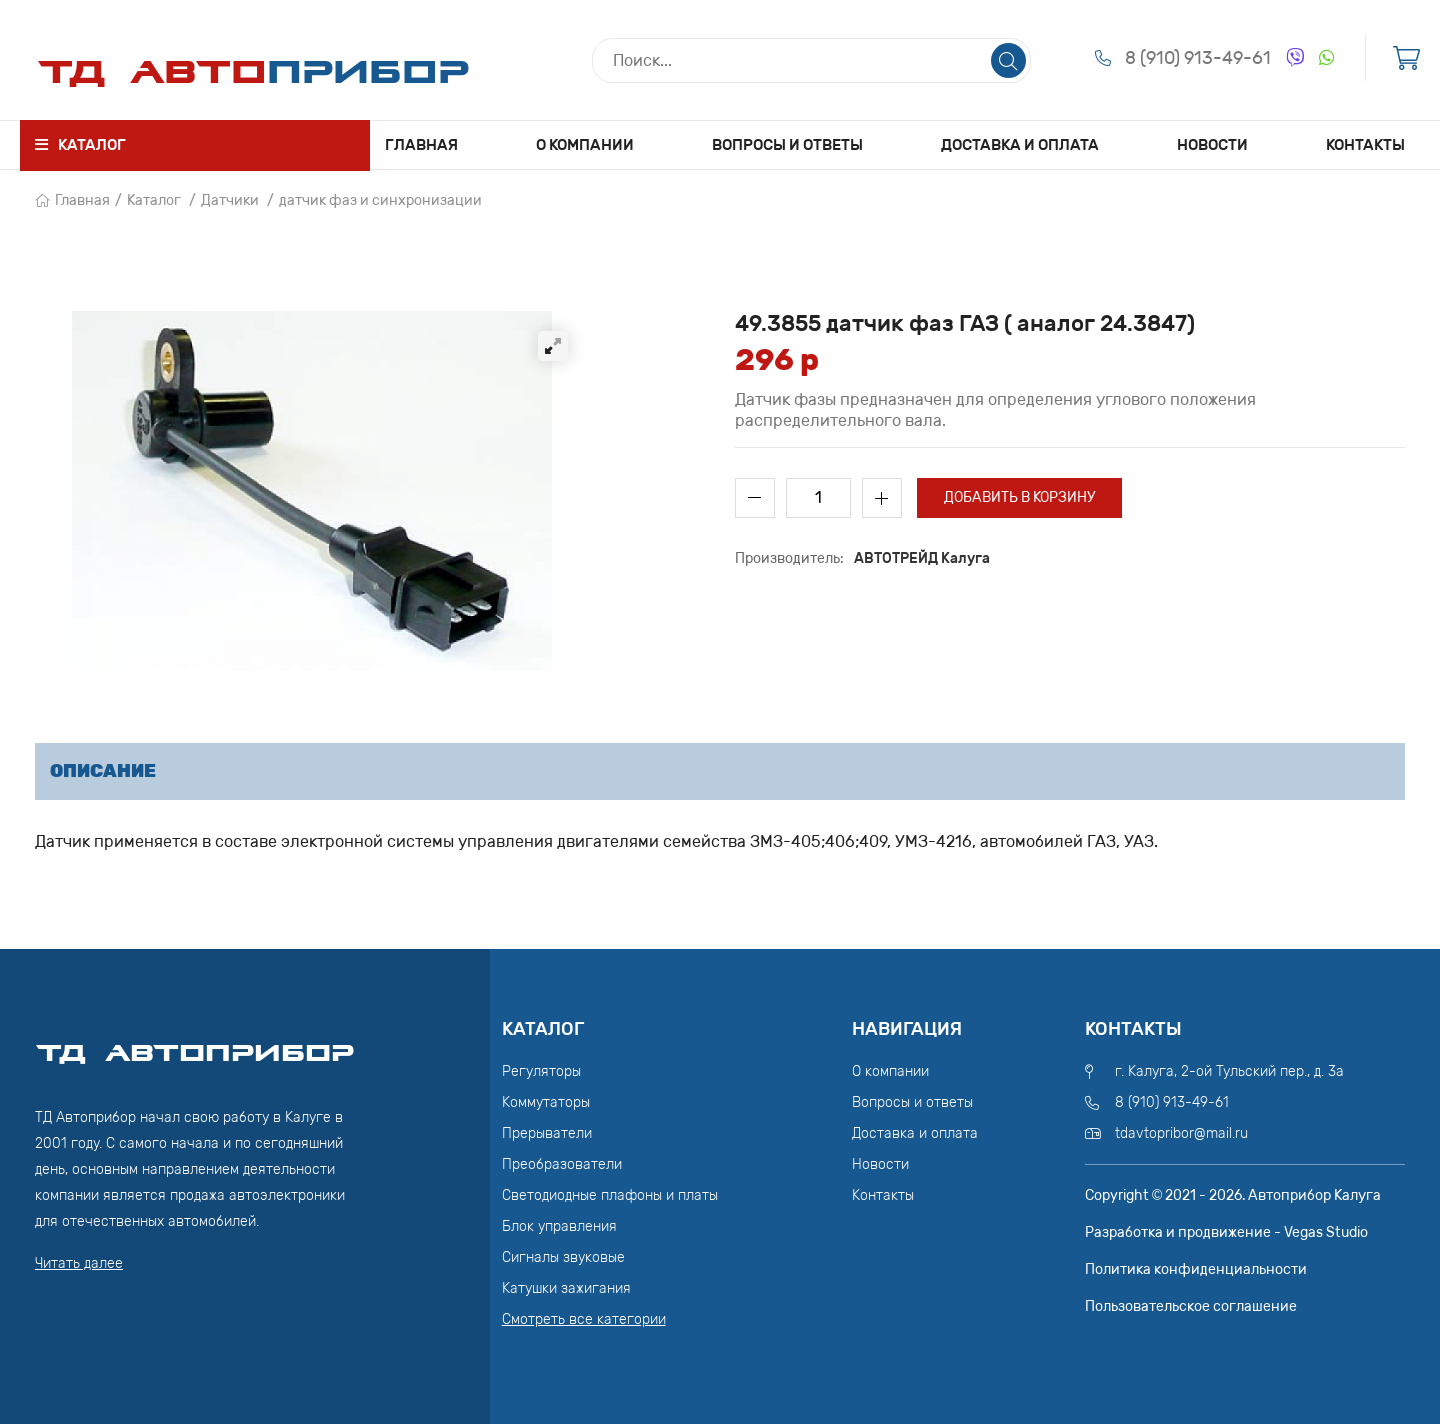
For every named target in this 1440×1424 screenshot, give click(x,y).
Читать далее (79, 1263)
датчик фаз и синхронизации (380, 200)
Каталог (154, 200)
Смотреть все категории (584, 1319)
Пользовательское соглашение (1191, 1306)
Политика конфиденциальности (1196, 1269)
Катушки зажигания (566, 1288)
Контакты (1365, 145)
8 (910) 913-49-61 (1198, 58)
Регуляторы (541, 1071)
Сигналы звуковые (563, 1257)
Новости (1212, 145)
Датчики (230, 200)
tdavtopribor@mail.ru (1181, 1133)
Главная (421, 145)
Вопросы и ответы (787, 145)
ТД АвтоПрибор (195, 1044)
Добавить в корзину (1019, 497)
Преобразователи (562, 1164)
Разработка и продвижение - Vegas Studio (1226, 1232)
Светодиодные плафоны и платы (610, 1195)
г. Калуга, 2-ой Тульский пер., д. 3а (1229, 1071)
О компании (585, 145)
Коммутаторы (546, 1102)
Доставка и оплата (1020, 145)
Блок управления (559, 1226)
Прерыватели (547, 1133)
